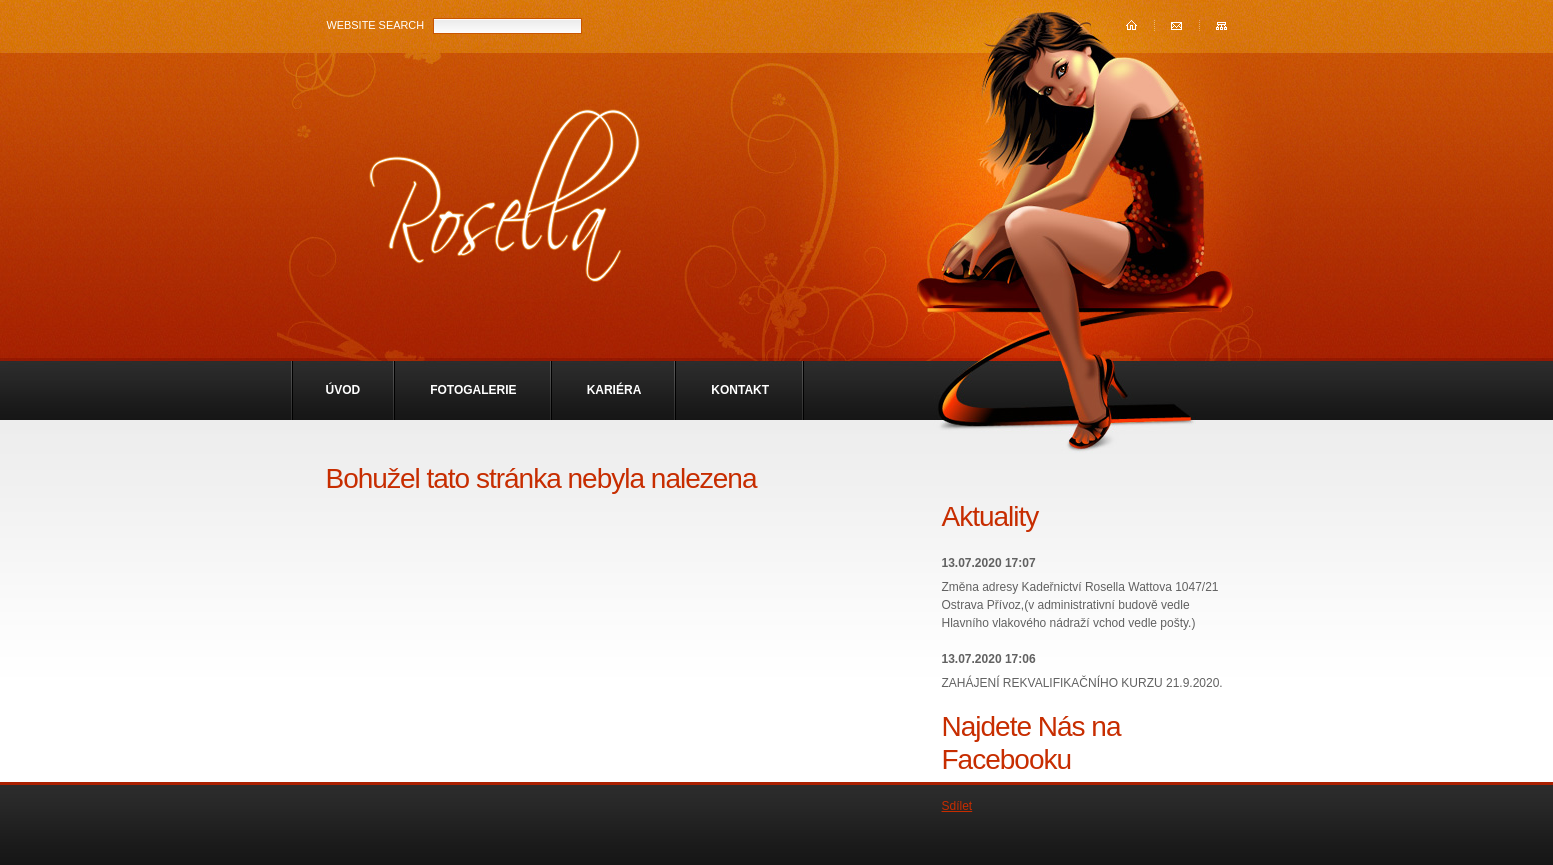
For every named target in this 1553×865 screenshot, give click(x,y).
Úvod (343, 390)
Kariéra (614, 390)
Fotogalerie (473, 390)
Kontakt (740, 390)
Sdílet (957, 806)
